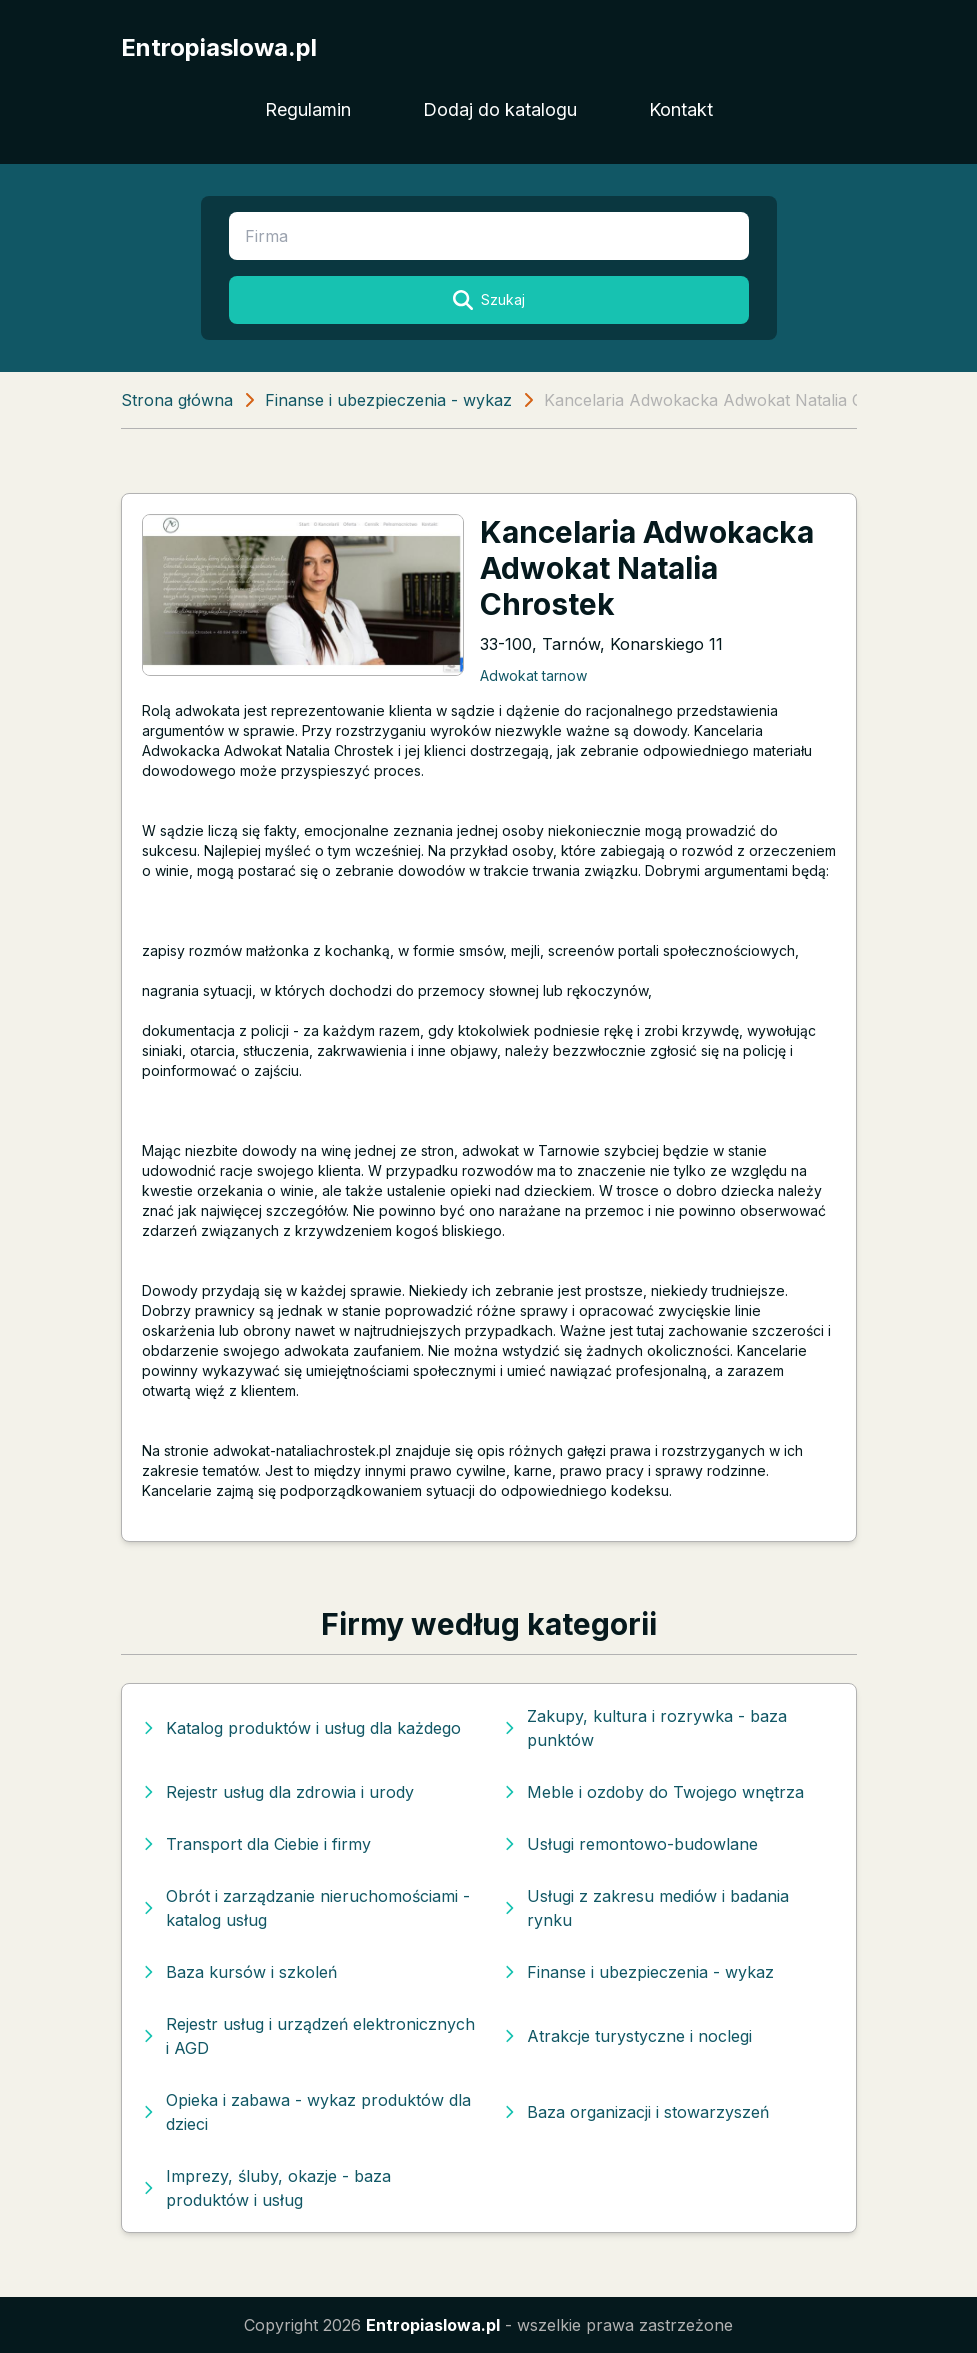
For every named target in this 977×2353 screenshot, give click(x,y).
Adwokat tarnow (533, 675)
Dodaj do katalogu (500, 109)
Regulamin (308, 109)
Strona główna (177, 400)
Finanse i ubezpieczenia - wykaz (388, 400)
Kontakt (681, 109)
